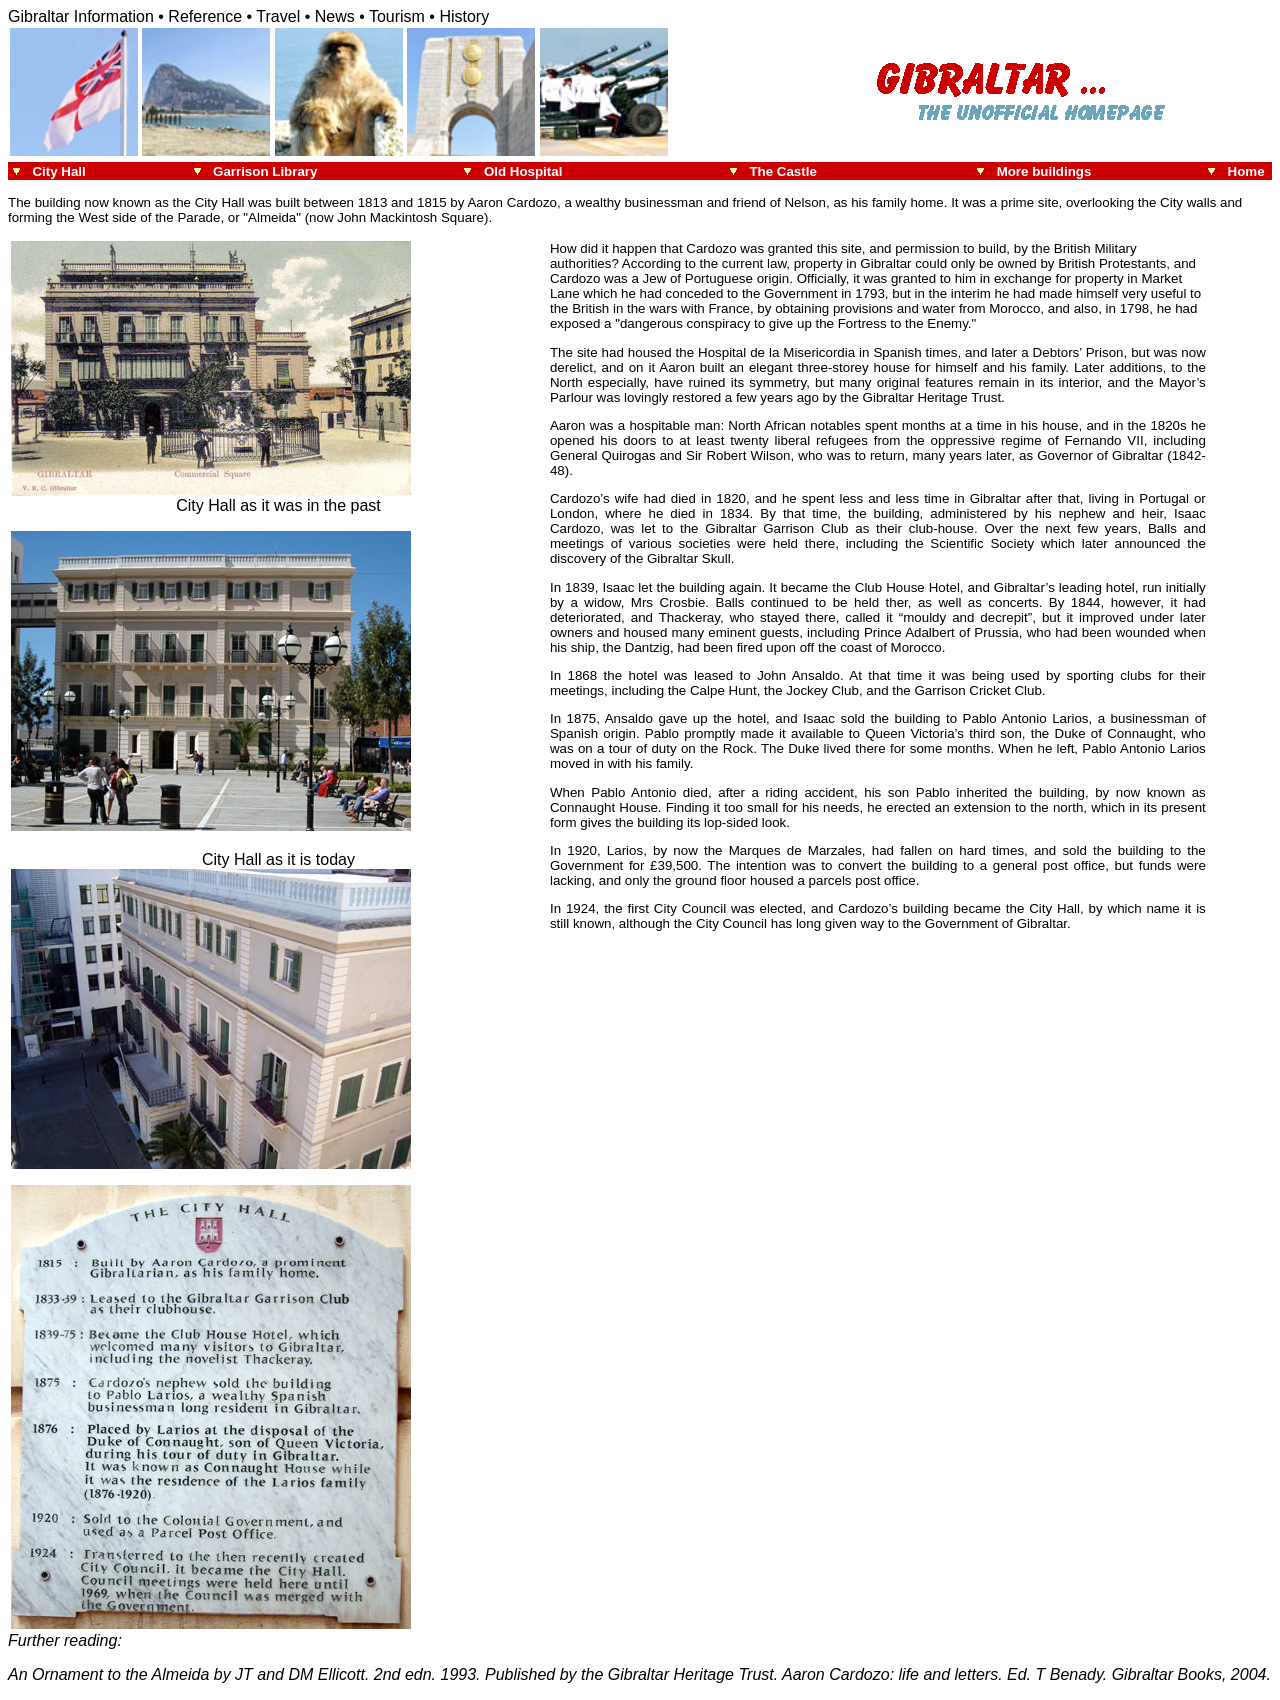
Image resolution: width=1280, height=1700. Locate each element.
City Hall (58, 171)
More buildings (1044, 171)
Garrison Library (265, 171)
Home (1250, 171)
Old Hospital (523, 171)
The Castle (784, 171)
